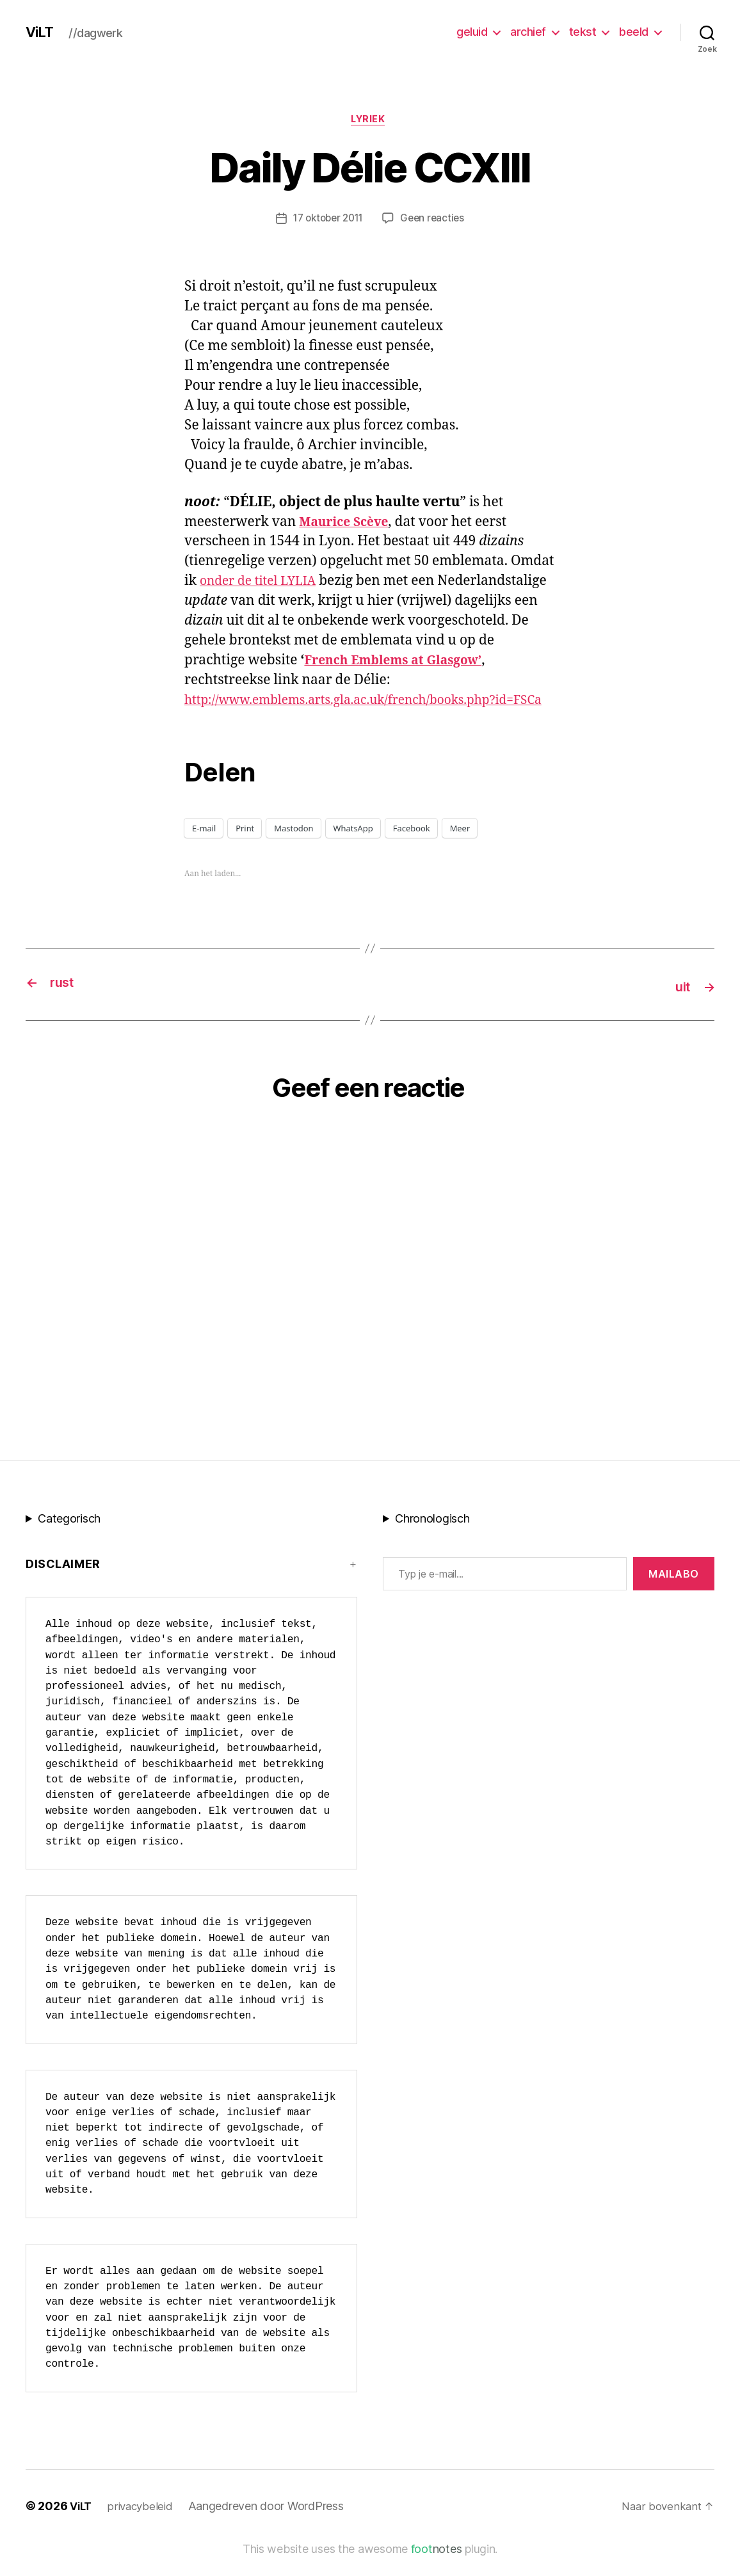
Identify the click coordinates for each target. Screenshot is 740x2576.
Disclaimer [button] (63, 1584)
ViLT (41, 32)
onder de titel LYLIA (263, 583)
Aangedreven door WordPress (271, 2526)
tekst (583, 31)
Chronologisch (432, 1539)
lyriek (369, 121)
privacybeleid (143, 2526)
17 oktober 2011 (327, 220)
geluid (471, 31)
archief (528, 31)
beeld (633, 31)
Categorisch (69, 1539)
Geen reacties (436, 220)
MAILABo (673, 1594)
